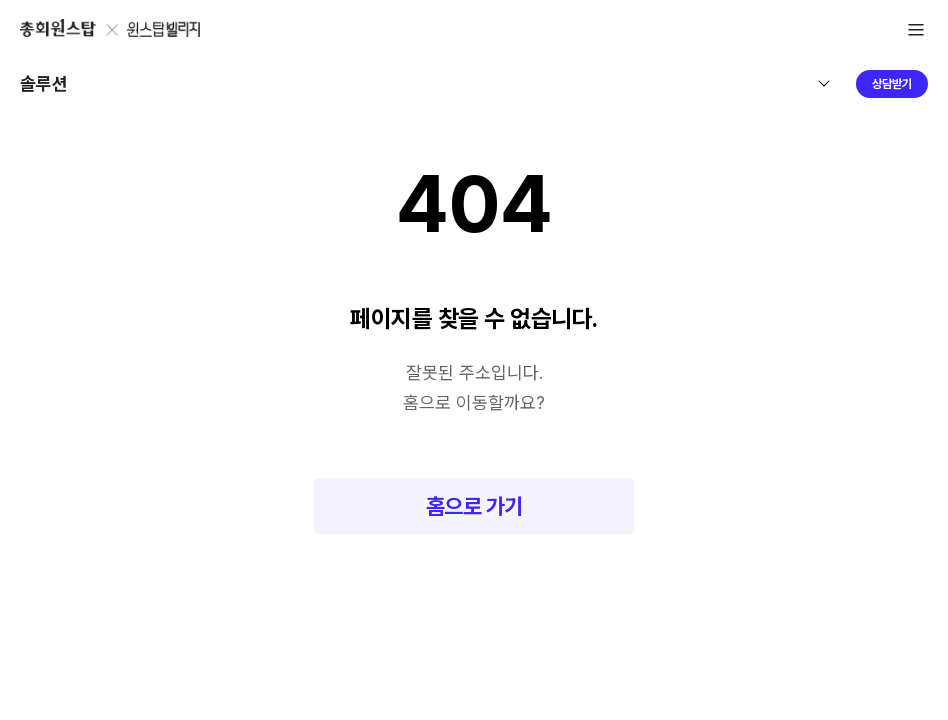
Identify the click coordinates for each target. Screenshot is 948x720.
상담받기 (892, 84)
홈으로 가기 (474, 506)
